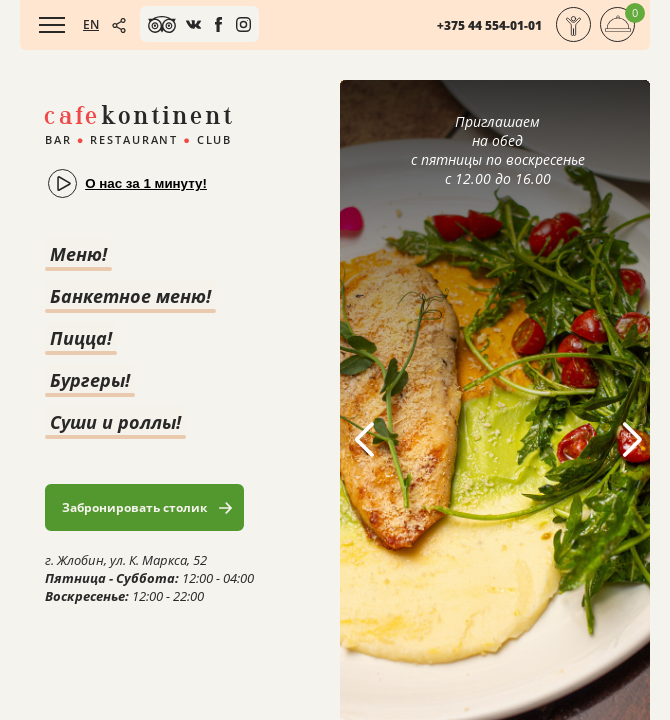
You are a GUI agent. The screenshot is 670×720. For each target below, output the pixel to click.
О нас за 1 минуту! (146, 183)
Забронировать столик (134, 507)
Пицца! (81, 338)
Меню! (78, 254)
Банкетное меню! (130, 296)
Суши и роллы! (115, 422)
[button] (631, 440)
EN (91, 24)
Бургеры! (90, 380)
